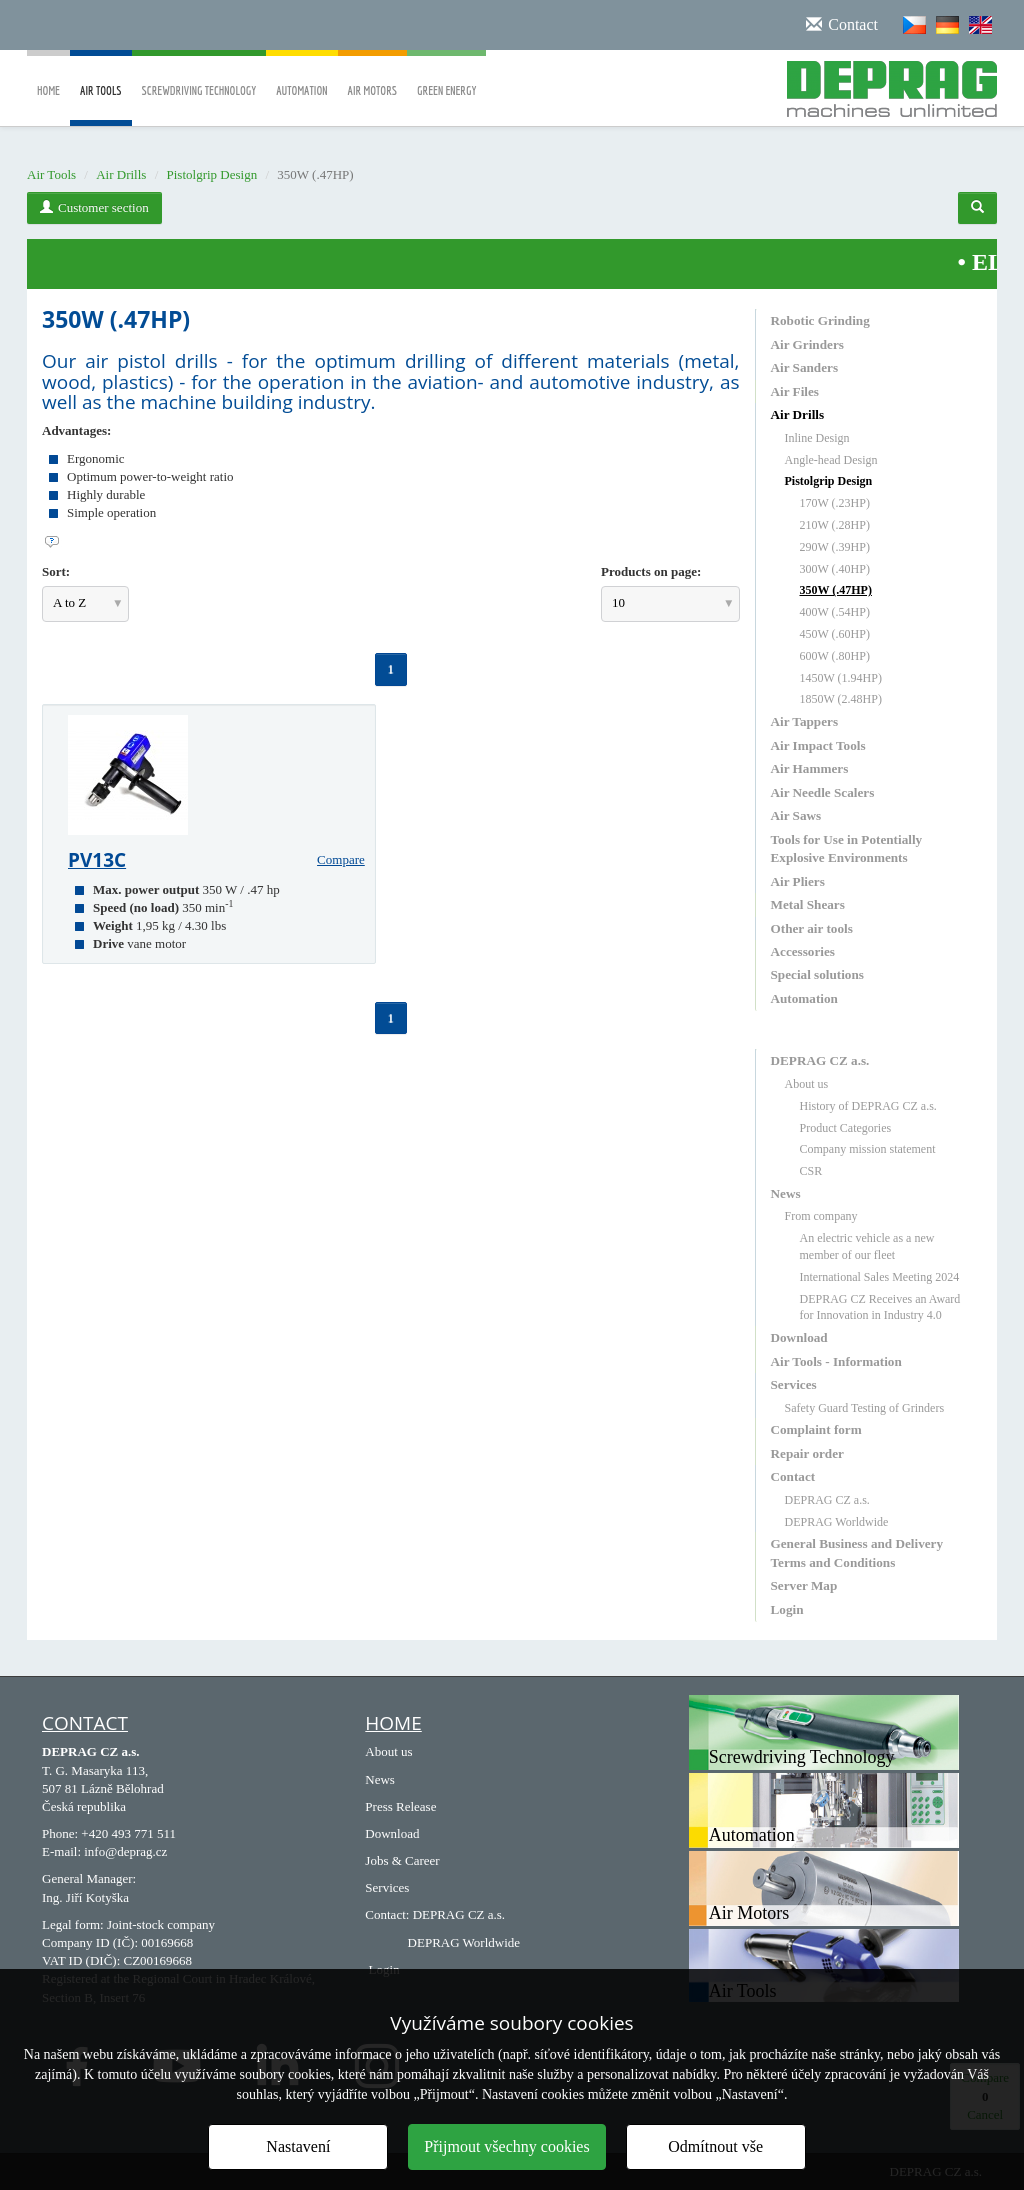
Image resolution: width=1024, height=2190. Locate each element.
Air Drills (121, 174)
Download (799, 1337)
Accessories (803, 951)
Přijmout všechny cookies (506, 2146)
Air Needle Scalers (823, 792)
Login (787, 1609)
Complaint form (816, 1429)
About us (807, 1084)
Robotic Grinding (820, 320)
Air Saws (796, 815)
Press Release (400, 1806)
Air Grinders (807, 344)
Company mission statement (868, 1149)
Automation (301, 76)
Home (48, 76)
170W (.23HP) (835, 503)
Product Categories (846, 1128)
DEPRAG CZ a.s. (820, 1060)
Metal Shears (808, 904)
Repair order (807, 1453)
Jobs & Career (402, 1860)
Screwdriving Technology (199, 76)
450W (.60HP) (835, 634)
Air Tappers (805, 721)
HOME (393, 1723)
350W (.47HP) (836, 590)
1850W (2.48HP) (841, 699)
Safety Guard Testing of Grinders (865, 1408)
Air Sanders (805, 367)
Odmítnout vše (715, 2146)
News (786, 1193)
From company (821, 1216)
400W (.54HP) (835, 612)
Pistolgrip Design (212, 174)
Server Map (804, 1585)
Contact (793, 1476)
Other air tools (812, 928)
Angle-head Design (831, 460)
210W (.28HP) (835, 525)
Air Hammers (810, 768)
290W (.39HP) (835, 547)
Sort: (56, 571)
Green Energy (446, 76)
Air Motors (373, 76)
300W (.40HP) (835, 569)
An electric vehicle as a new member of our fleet (867, 1246)
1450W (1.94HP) (841, 678)
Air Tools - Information (836, 1361)
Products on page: (651, 571)
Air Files (795, 391)
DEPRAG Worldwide (837, 1522)
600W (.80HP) (835, 656)
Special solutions (817, 974)
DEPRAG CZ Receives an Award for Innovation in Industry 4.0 (880, 1307)
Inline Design (817, 438)
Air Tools (101, 105)
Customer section (94, 207)
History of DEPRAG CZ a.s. (868, 1106)
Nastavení (298, 2146)
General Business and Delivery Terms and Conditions (857, 1552)
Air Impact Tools (818, 745)
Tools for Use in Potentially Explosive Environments (847, 848)
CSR (811, 1171)
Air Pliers (798, 881)
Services (794, 1384)
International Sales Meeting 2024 (880, 1277)
